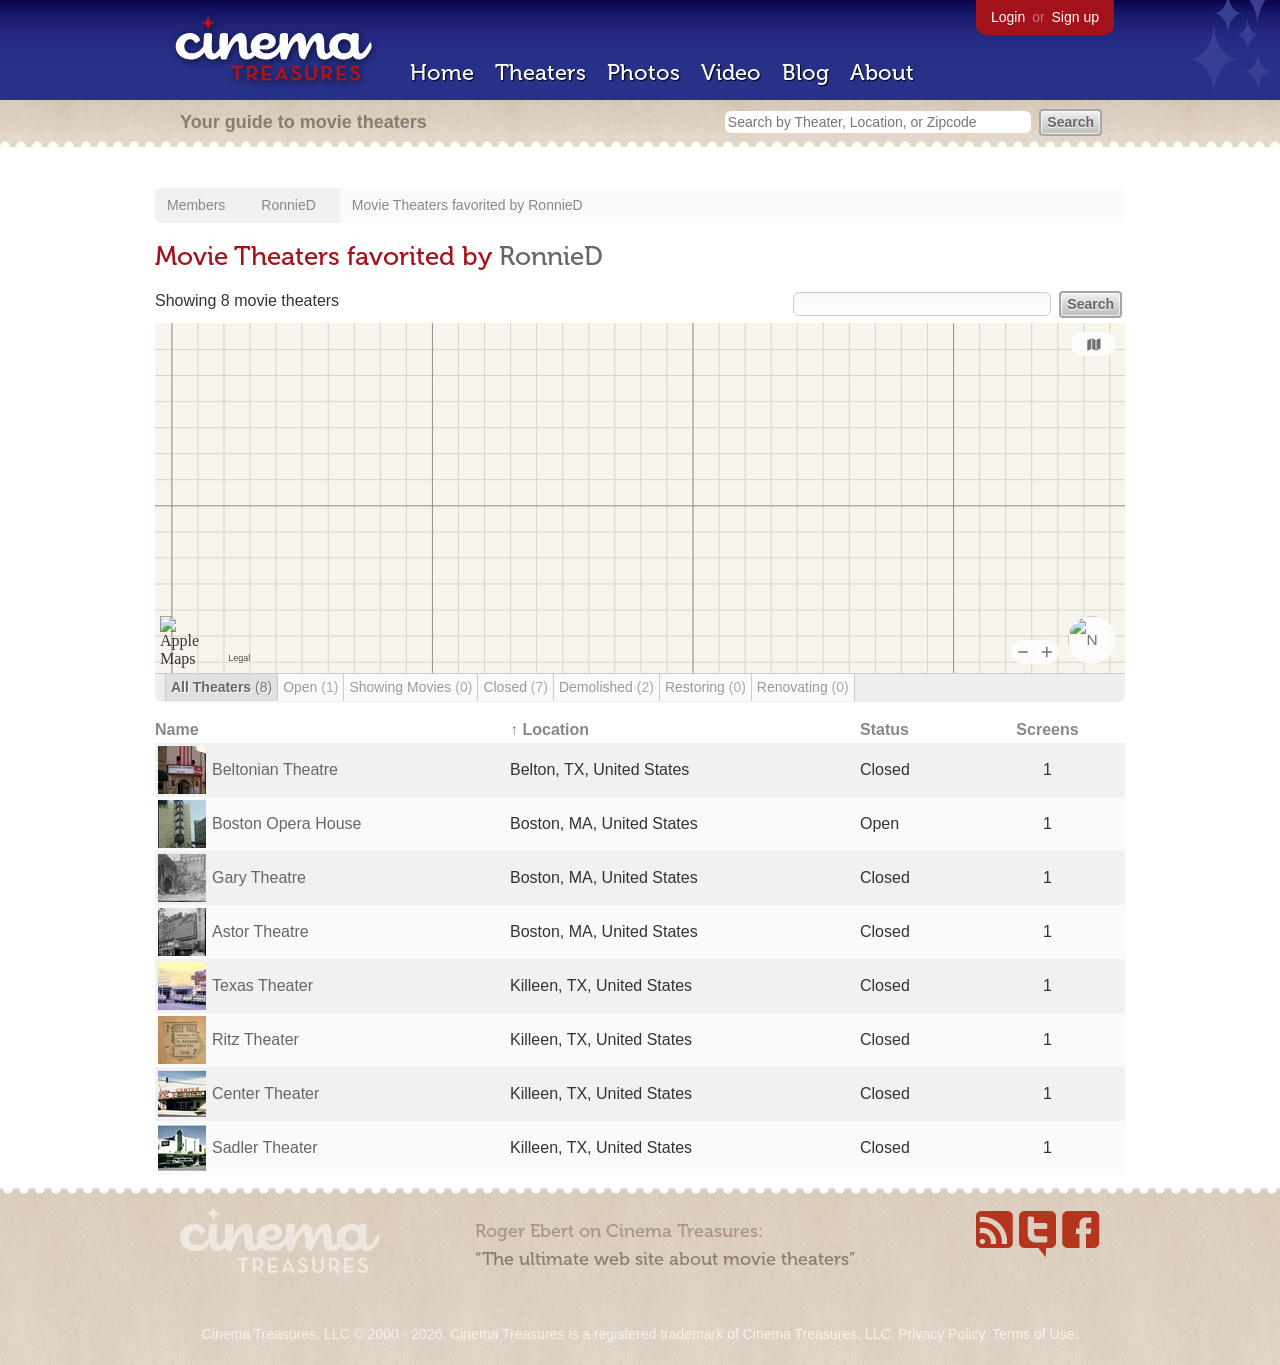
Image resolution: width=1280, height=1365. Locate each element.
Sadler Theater (265, 1147)
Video (731, 72)
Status (884, 729)
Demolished (606, 687)
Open (310, 687)
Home (442, 72)
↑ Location (549, 729)
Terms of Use (1033, 1334)
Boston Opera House (286, 823)
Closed (515, 687)
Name (177, 729)
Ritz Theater (255, 1039)
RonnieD (288, 205)
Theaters (540, 72)
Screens (1047, 729)
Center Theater (265, 1093)
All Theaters (221, 687)
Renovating (803, 687)
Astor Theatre (260, 931)
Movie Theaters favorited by (440, 205)
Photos (643, 72)
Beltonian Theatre (275, 769)
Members (196, 205)
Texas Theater (262, 985)
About (882, 72)
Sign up (1075, 17)
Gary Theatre (259, 877)
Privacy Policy (941, 1334)
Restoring (705, 687)
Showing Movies (410, 687)
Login (1008, 17)
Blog (805, 72)
